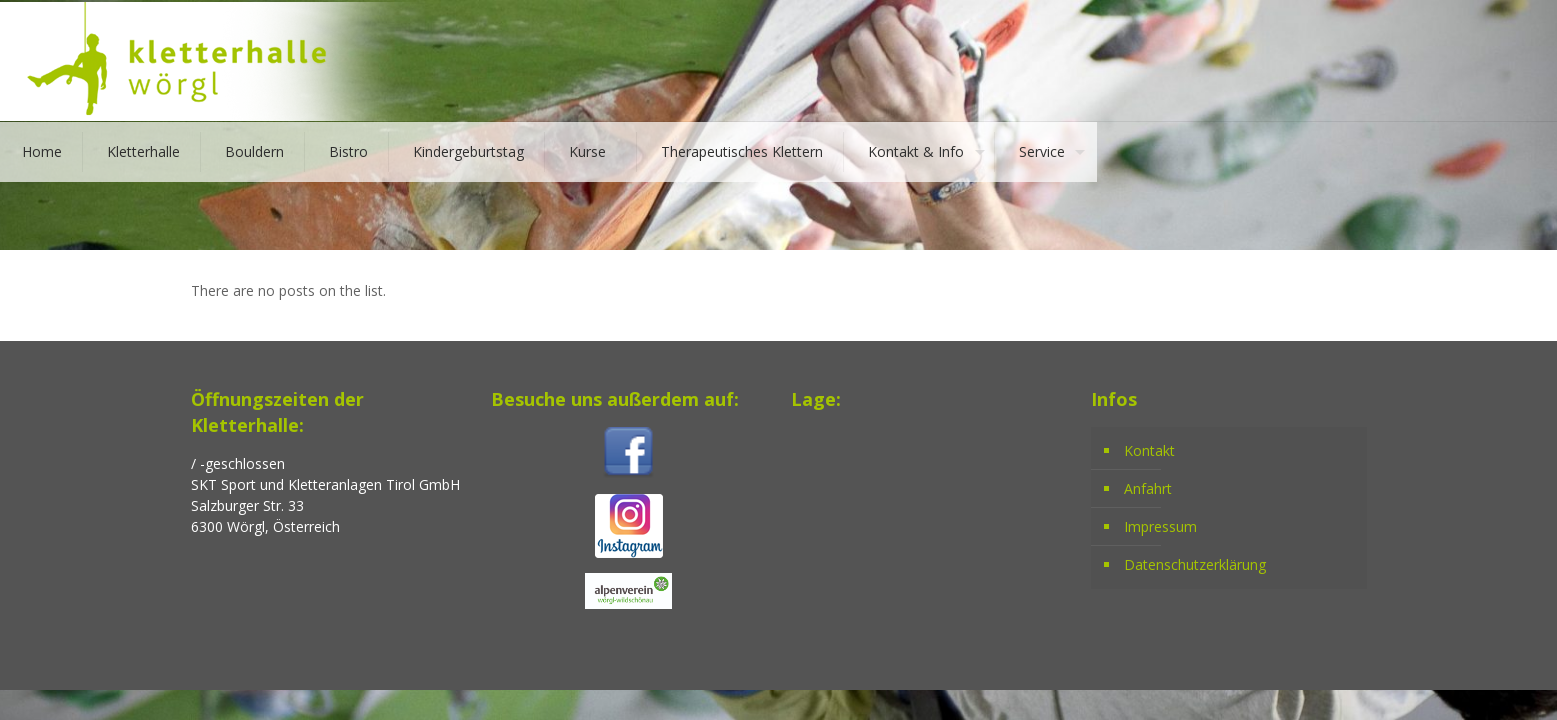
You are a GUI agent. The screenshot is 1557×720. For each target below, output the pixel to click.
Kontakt (1149, 450)
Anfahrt (1148, 488)
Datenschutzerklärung (1195, 564)
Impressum (1160, 526)
